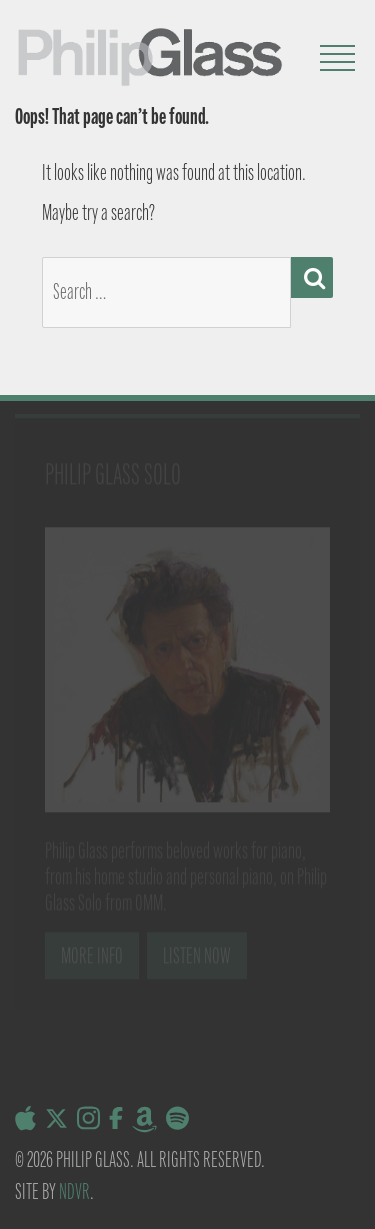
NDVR (74, 1191)
